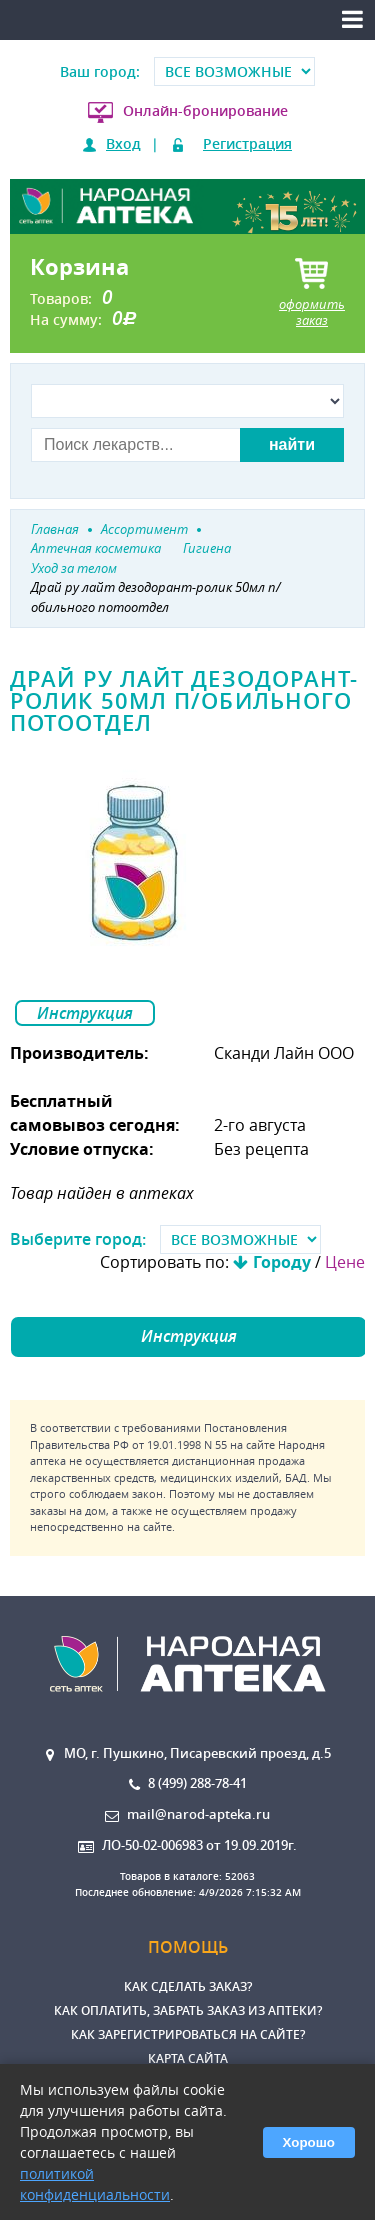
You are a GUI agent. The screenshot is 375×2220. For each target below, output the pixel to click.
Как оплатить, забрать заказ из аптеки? (188, 2010)
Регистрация (247, 143)
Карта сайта (188, 2058)
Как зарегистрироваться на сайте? (188, 2034)
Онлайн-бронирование (205, 110)
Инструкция (85, 1013)
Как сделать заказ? (188, 1986)
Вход (123, 143)
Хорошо (309, 2142)
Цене (345, 1262)
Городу (282, 1262)
